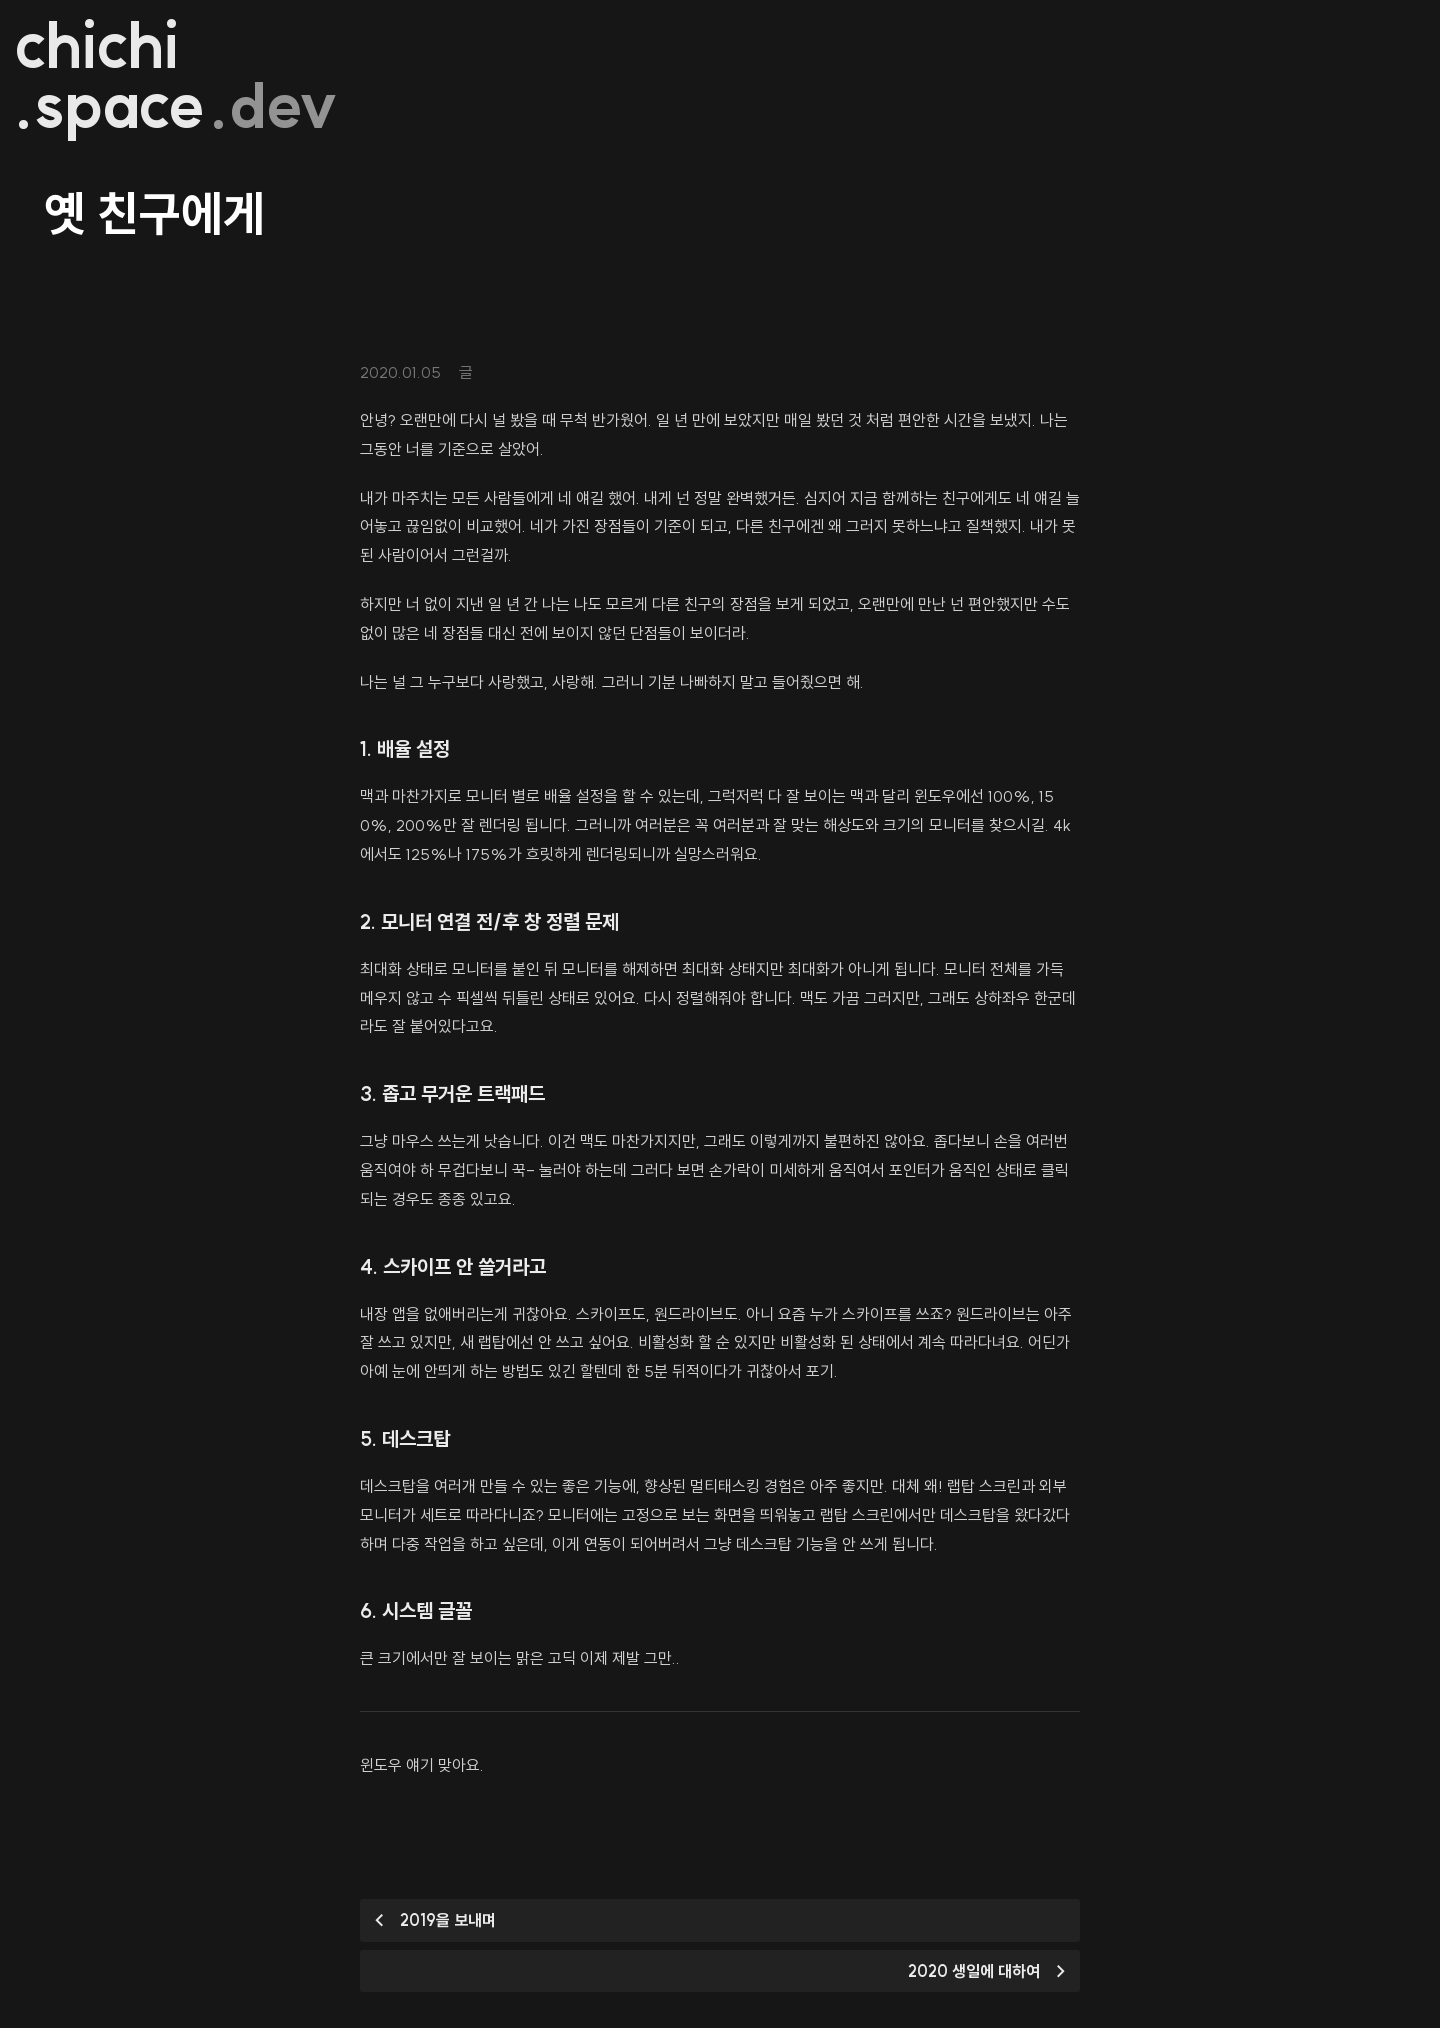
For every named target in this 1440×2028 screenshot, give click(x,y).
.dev (274, 106)
